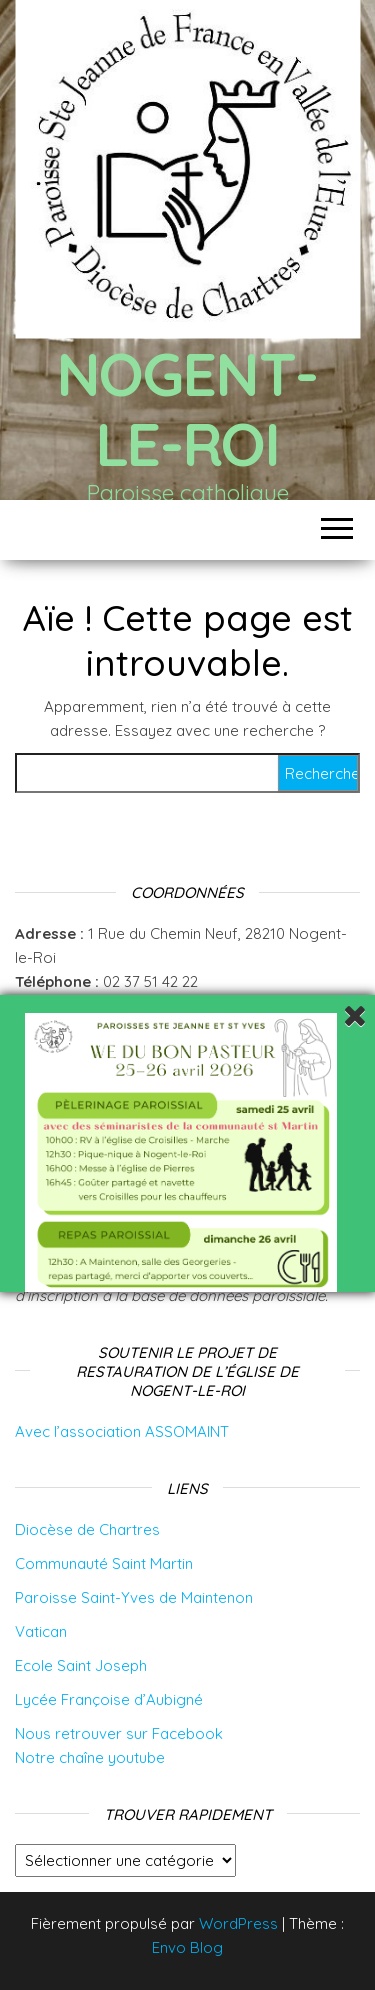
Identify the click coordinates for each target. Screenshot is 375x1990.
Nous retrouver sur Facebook (119, 1733)
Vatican (41, 1631)
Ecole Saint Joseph (81, 1665)
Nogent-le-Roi (188, 408)
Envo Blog (187, 1947)
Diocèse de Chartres (87, 1529)
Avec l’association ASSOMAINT (122, 1431)
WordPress (238, 1923)
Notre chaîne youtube (90, 1757)
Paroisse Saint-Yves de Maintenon (134, 1597)
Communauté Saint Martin (104, 1563)
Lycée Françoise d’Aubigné (109, 1699)
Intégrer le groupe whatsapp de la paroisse (176, 1005)
